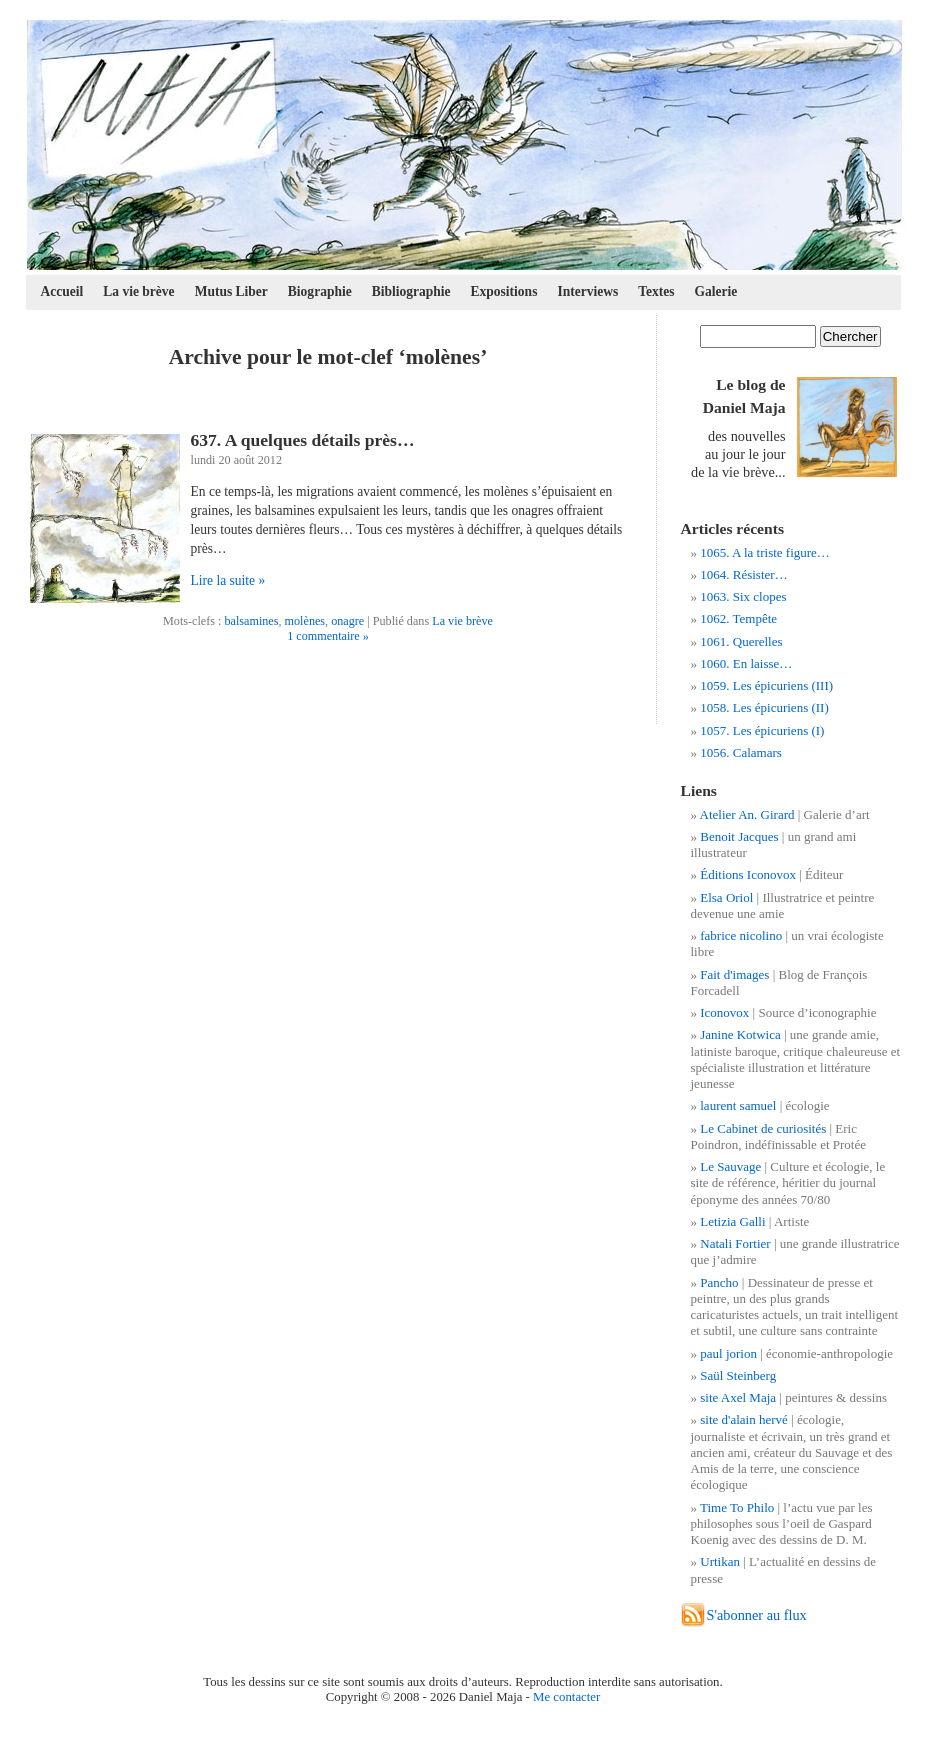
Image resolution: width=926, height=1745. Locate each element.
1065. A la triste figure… (765, 552)
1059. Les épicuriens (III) (766, 685)
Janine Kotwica (740, 1034)
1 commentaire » (328, 636)
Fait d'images (734, 974)
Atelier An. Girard (747, 814)
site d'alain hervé (744, 1419)
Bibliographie (411, 291)
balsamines (251, 621)
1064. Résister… (743, 574)
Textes (656, 291)
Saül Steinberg (738, 1375)
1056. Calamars (741, 752)
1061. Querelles (741, 641)
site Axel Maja (738, 1397)
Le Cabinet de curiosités (763, 1128)
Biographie (320, 291)
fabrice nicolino (741, 935)
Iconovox (724, 1012)
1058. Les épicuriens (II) (764, 707)
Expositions (504, 291)
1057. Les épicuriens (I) (762, 730)
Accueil (62, 291)
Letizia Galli (732, 1221)
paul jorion (728, 1353)
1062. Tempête (738, 618)
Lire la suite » (228, 580)
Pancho (719, 1282)
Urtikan (720, 1561)
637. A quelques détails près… (303, 440)
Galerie (716, 291)
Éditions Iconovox (748, 874)
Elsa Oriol (726, 897)
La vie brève (138, 291)
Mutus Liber (231, 291)
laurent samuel (738, 1105)
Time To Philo (737, 1507)
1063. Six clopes (743, 596)
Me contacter (566, 1697)
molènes (305, 621)
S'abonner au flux (757, 1615)
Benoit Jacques (739, 836)
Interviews (587, 291)
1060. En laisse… (746, 663)
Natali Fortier (735, 1243)
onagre (347, 621)
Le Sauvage (730, 1166)
